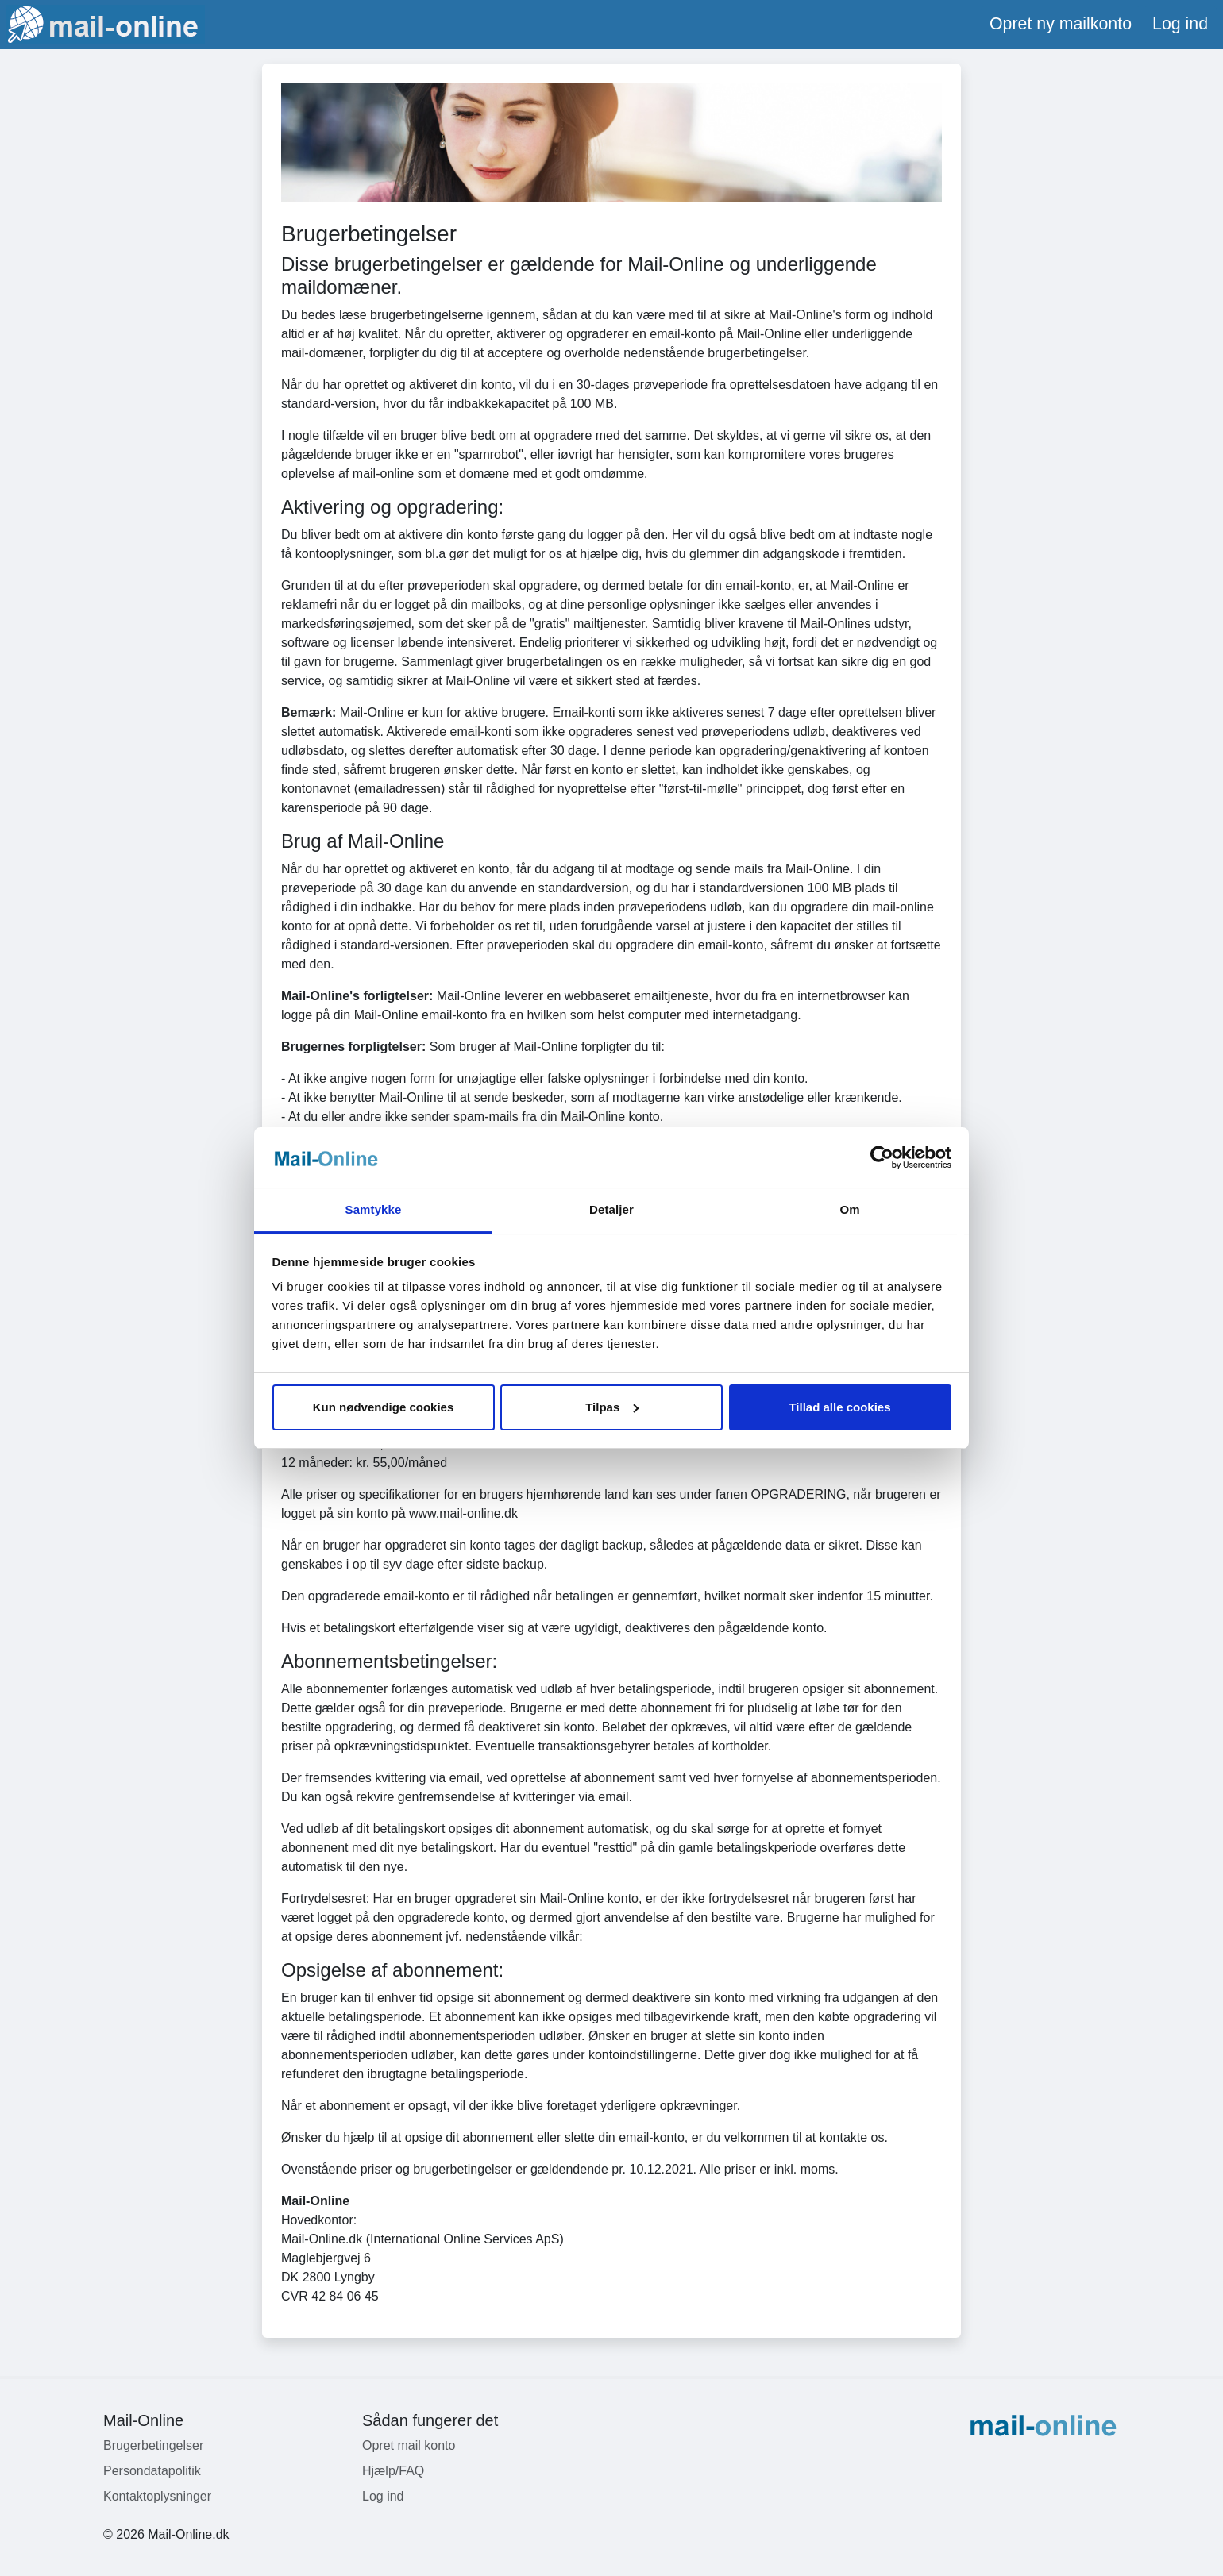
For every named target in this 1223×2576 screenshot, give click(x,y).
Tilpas (612, 1407)
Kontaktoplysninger (157, 2496)
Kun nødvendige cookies (383, 1407)
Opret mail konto (408, 2445)
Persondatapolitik (152, 2471)
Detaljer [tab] (611, 1209)
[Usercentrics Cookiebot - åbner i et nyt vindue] (881, 1157)
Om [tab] (849, 1209)
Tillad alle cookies (839, 1407)
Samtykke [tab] (373, 1209)
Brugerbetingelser (153, 2445)
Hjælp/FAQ (393, 2471)
